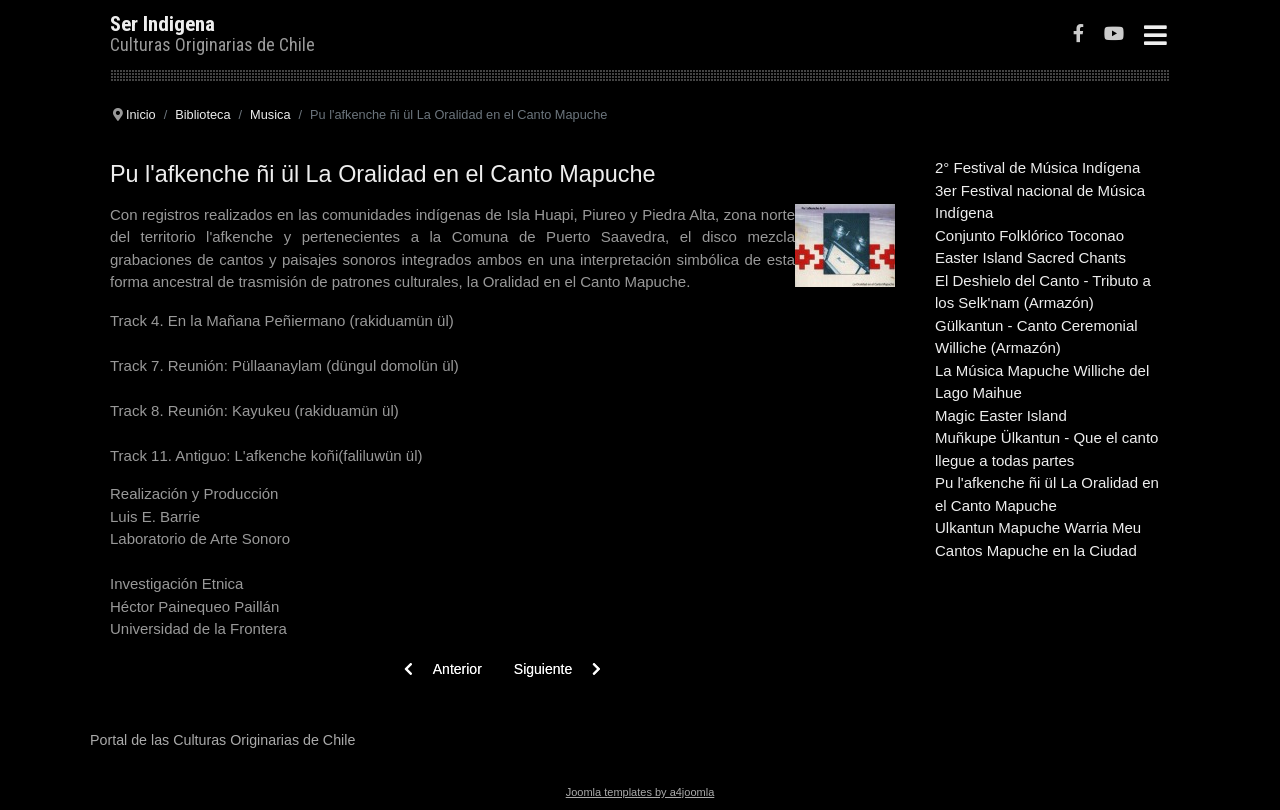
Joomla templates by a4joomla (640, 792)
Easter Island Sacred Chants (1030, 257)
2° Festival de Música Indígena (1037, 167)
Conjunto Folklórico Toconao (1029, 235)
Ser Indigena (162, 24)
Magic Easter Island (1001, 415)
